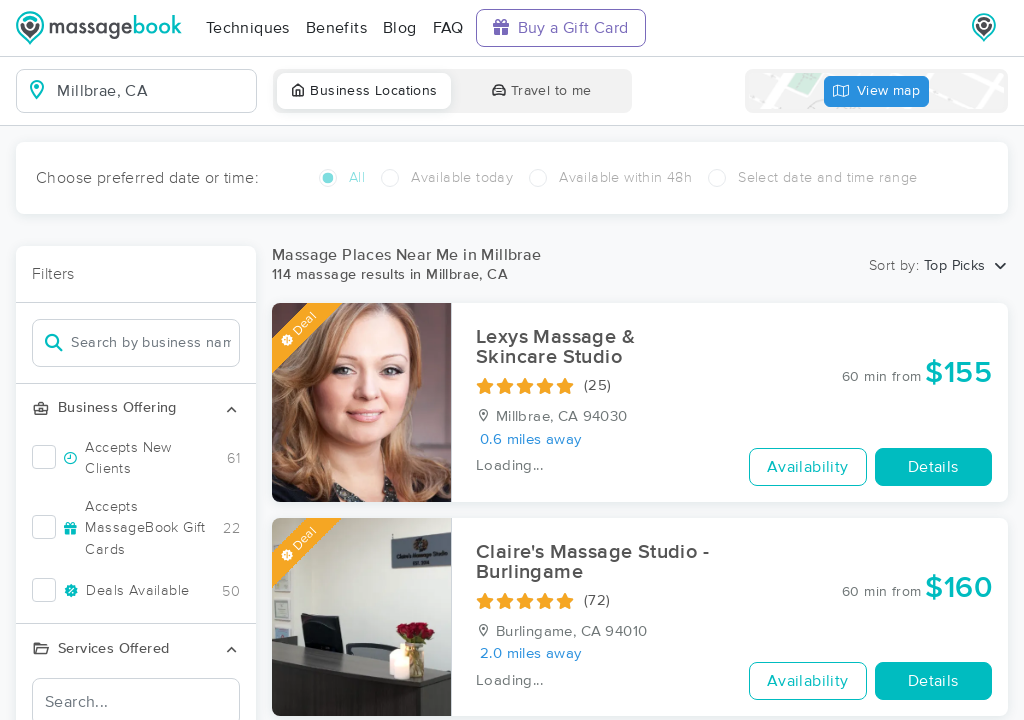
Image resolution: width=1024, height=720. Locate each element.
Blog (400, 28)
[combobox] (152, 91)
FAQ (448, 28)
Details (933, 467)
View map (877, 91)
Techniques (248, 28)
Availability (808, 467)
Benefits (336, 28)
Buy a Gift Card (561, 27)
